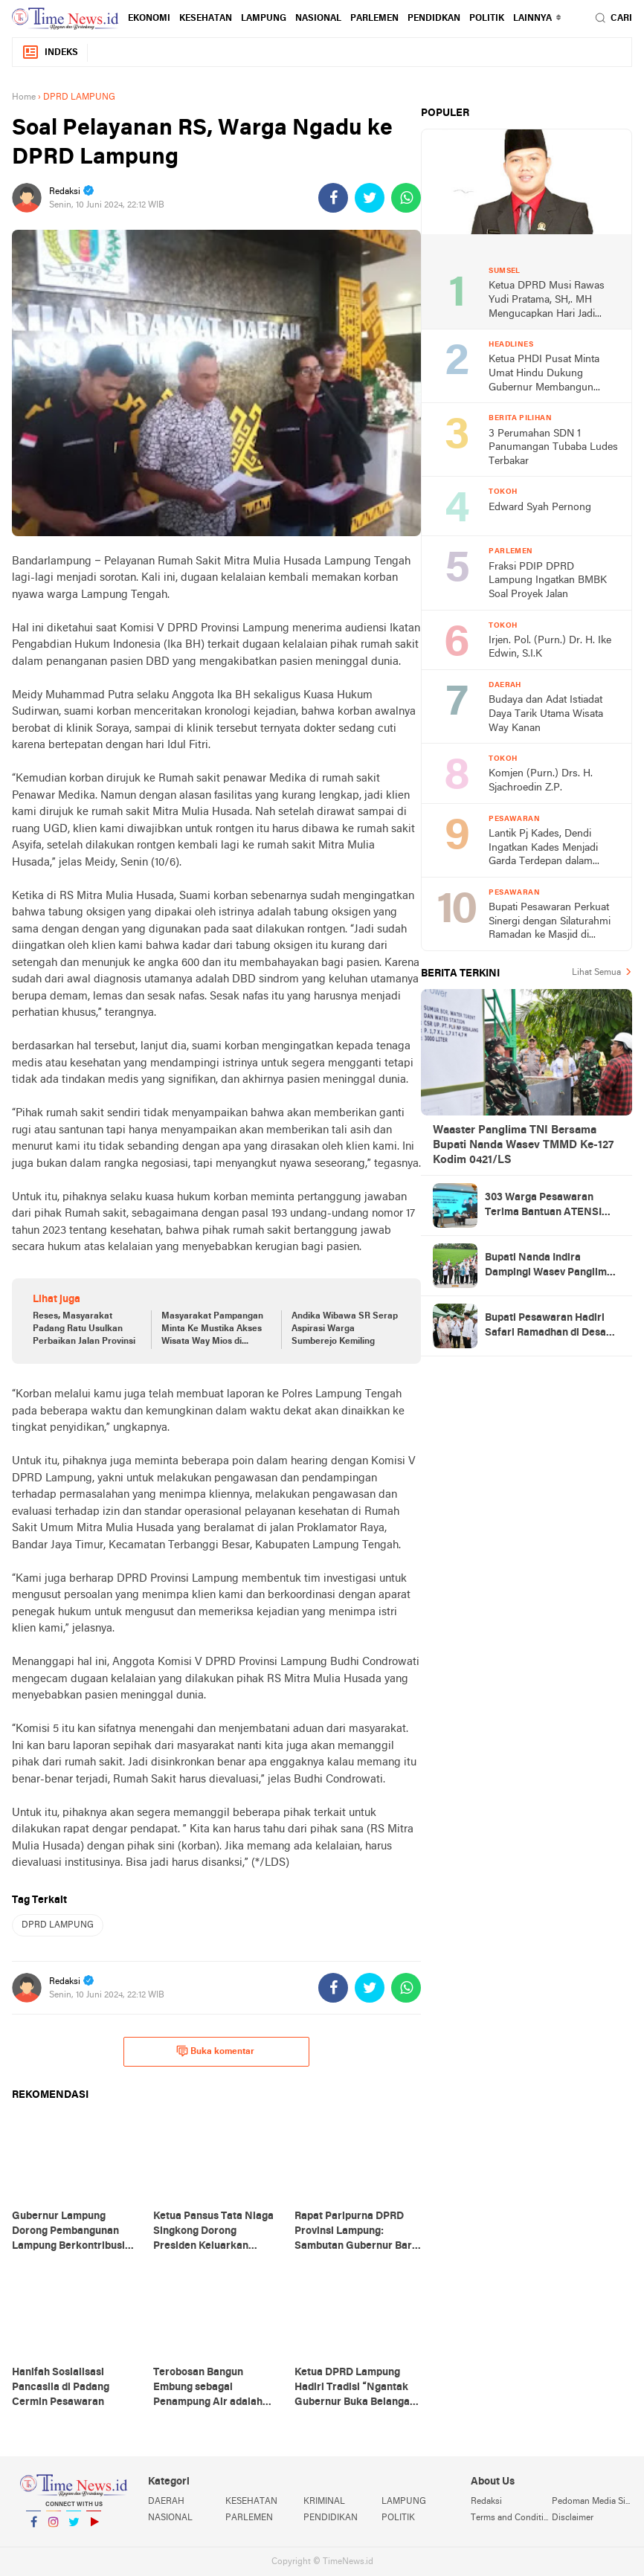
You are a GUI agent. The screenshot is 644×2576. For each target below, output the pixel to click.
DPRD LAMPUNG (58, 1925)
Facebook (33, 2528)
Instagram (53, 2528)
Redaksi (486, 2501)
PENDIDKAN (434, 18)
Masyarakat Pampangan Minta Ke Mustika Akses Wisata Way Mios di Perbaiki (212, 1329)
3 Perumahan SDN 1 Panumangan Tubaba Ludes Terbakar (553, 447)
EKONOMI (149, 18)
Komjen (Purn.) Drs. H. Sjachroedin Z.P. (541, 780)
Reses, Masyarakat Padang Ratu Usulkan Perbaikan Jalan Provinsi (84, 1329)
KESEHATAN (205, 18)
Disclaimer (572, 2518)
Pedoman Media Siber (592, 2501)
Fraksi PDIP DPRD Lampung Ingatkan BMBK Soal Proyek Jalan (548, 580)
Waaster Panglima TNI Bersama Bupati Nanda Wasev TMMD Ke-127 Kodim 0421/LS (523, 1145)
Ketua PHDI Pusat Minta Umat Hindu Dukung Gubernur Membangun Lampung (544, 374)
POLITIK (486, 18)
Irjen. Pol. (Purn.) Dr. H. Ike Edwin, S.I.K (550, 647)
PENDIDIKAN (330, 2518)
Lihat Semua (596, 972)
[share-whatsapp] (406, 198)
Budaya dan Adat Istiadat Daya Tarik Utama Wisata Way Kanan (546, 714)
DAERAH (166, 2501)
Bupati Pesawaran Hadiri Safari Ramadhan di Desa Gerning (545, 1327)
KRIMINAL (324, 2501)
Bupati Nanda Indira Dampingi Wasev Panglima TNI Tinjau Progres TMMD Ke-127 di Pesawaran (549, 1266)
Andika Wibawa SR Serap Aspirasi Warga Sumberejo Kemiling (345, 1329)
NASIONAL (318, 18)
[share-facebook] (333, 198)
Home (24, 97)
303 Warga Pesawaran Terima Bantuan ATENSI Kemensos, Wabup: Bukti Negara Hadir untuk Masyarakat (544, 1206)
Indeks (50, 52)
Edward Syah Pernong (540, 507)
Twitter (73, 2528)
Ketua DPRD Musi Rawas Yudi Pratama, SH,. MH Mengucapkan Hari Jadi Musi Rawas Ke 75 (547, 300)
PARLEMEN (374, 18)
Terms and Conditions (511, 2518)
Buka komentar (215, 2051)
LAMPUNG (263, 18)
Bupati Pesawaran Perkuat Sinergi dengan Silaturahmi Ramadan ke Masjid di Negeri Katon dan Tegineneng (550, 922)
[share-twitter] (369, 198)
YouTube (93, 2528)
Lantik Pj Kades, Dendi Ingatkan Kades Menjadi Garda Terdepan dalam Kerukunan (543, 848)
